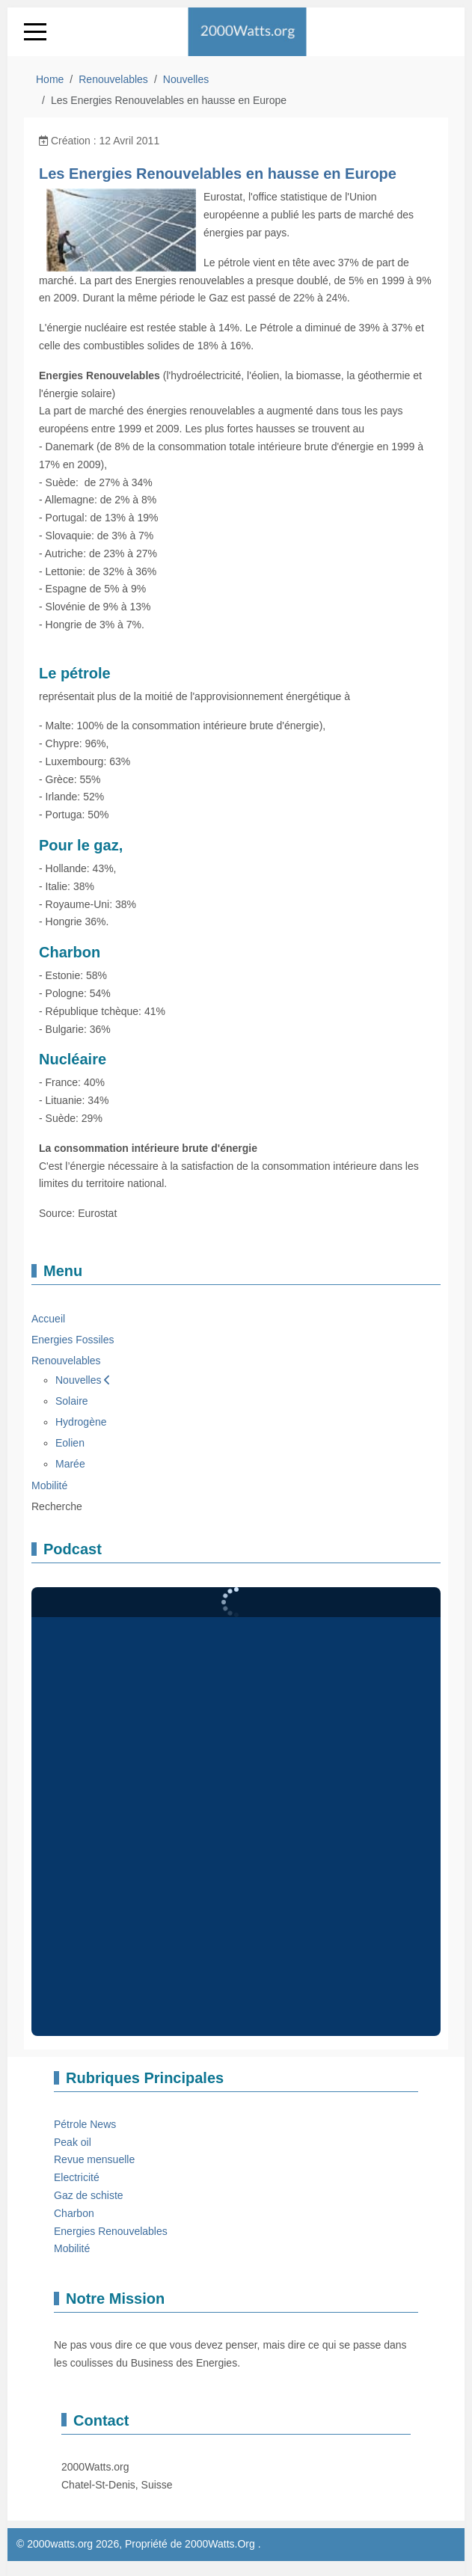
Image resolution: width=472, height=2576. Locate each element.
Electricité (76, 2177)
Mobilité (72, 2248)
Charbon (74, 2213)
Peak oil (72, 2142)
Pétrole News (85, 2124)
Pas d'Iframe (236, 1811)
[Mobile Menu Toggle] (35, 31)
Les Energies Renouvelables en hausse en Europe (217, 173)
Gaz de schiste (88, 2195)
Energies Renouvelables (111, 2231)
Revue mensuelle (94, 2159)
